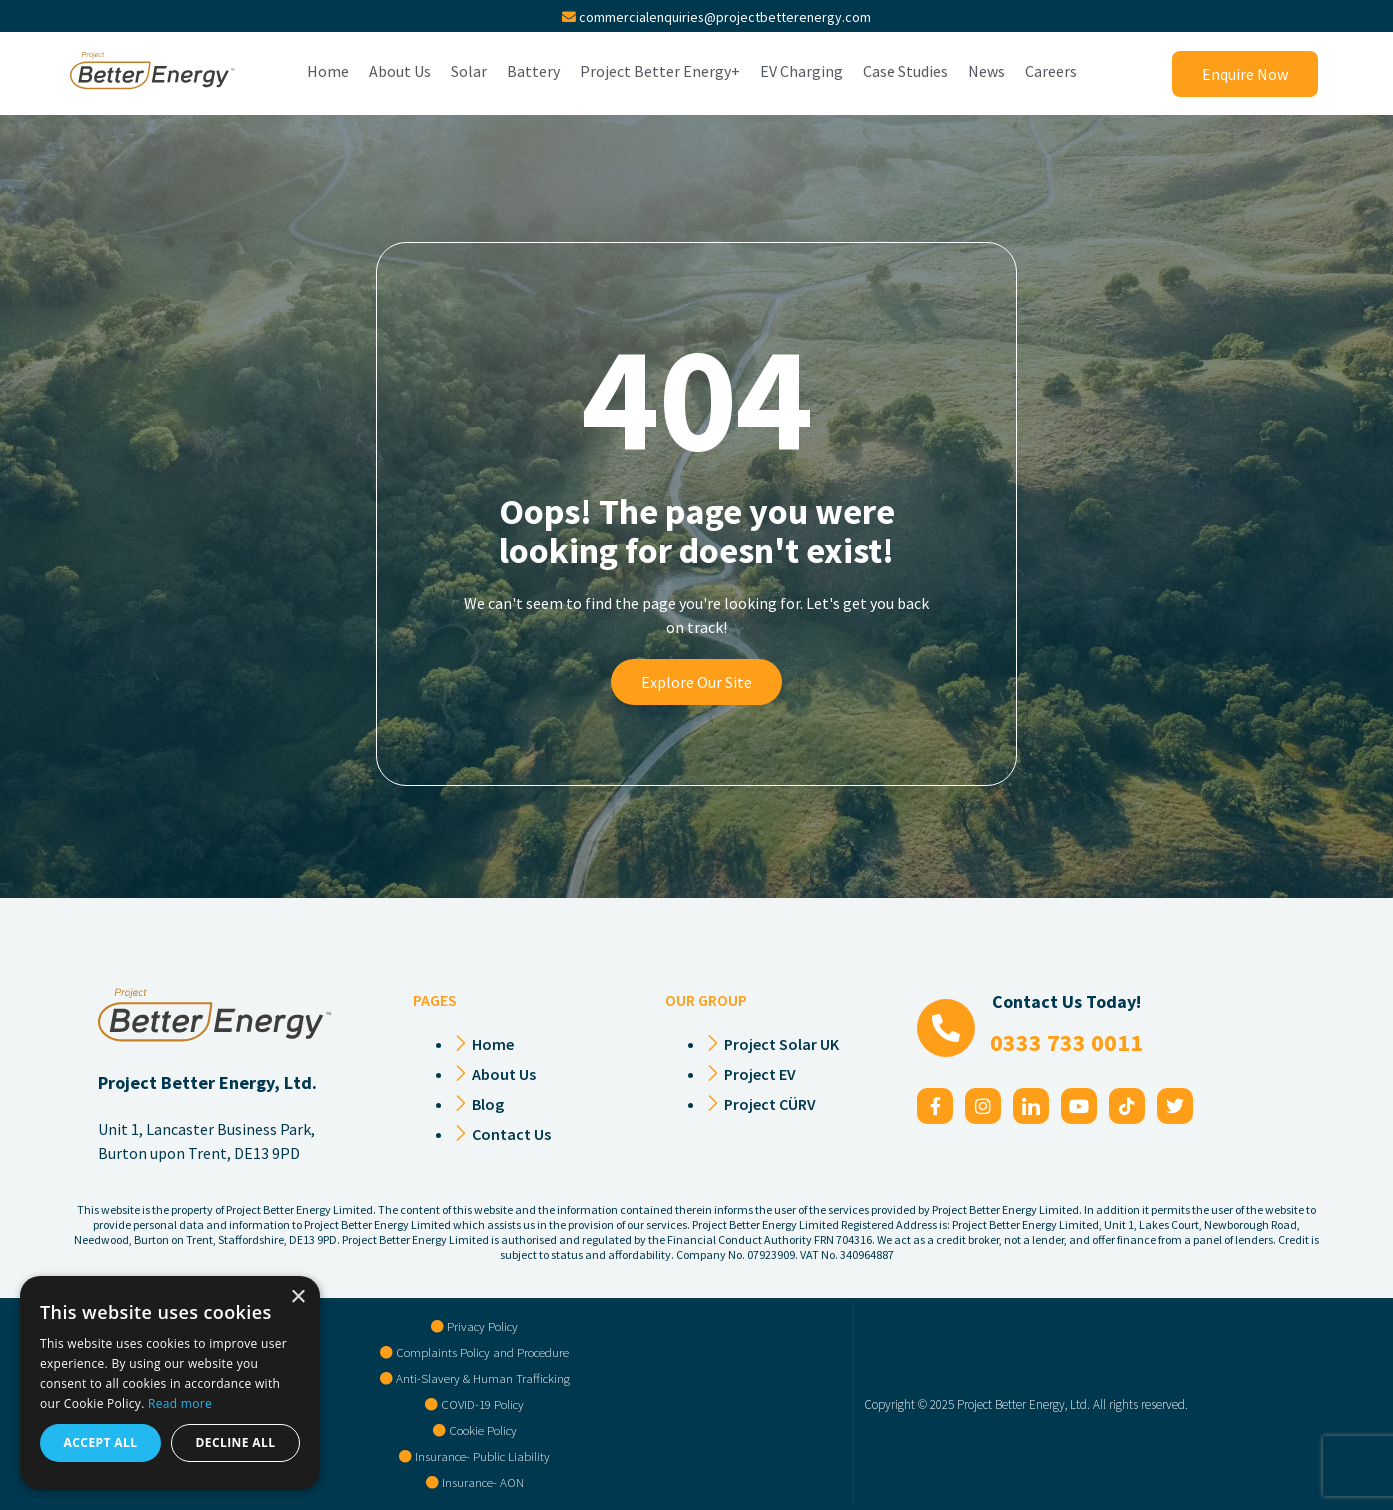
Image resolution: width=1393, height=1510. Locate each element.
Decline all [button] (236, 1442)
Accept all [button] (101, 1442)
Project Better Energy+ (660, 72)
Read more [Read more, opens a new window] (180, 1403)
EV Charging (801, 72)
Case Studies (905, 72)
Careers (1051, 72)
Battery (533, 72)
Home (328, 72)
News (986, 72)
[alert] (170, 1383)
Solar (469, 72)
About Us (400, 72)
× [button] (297, 1297)
